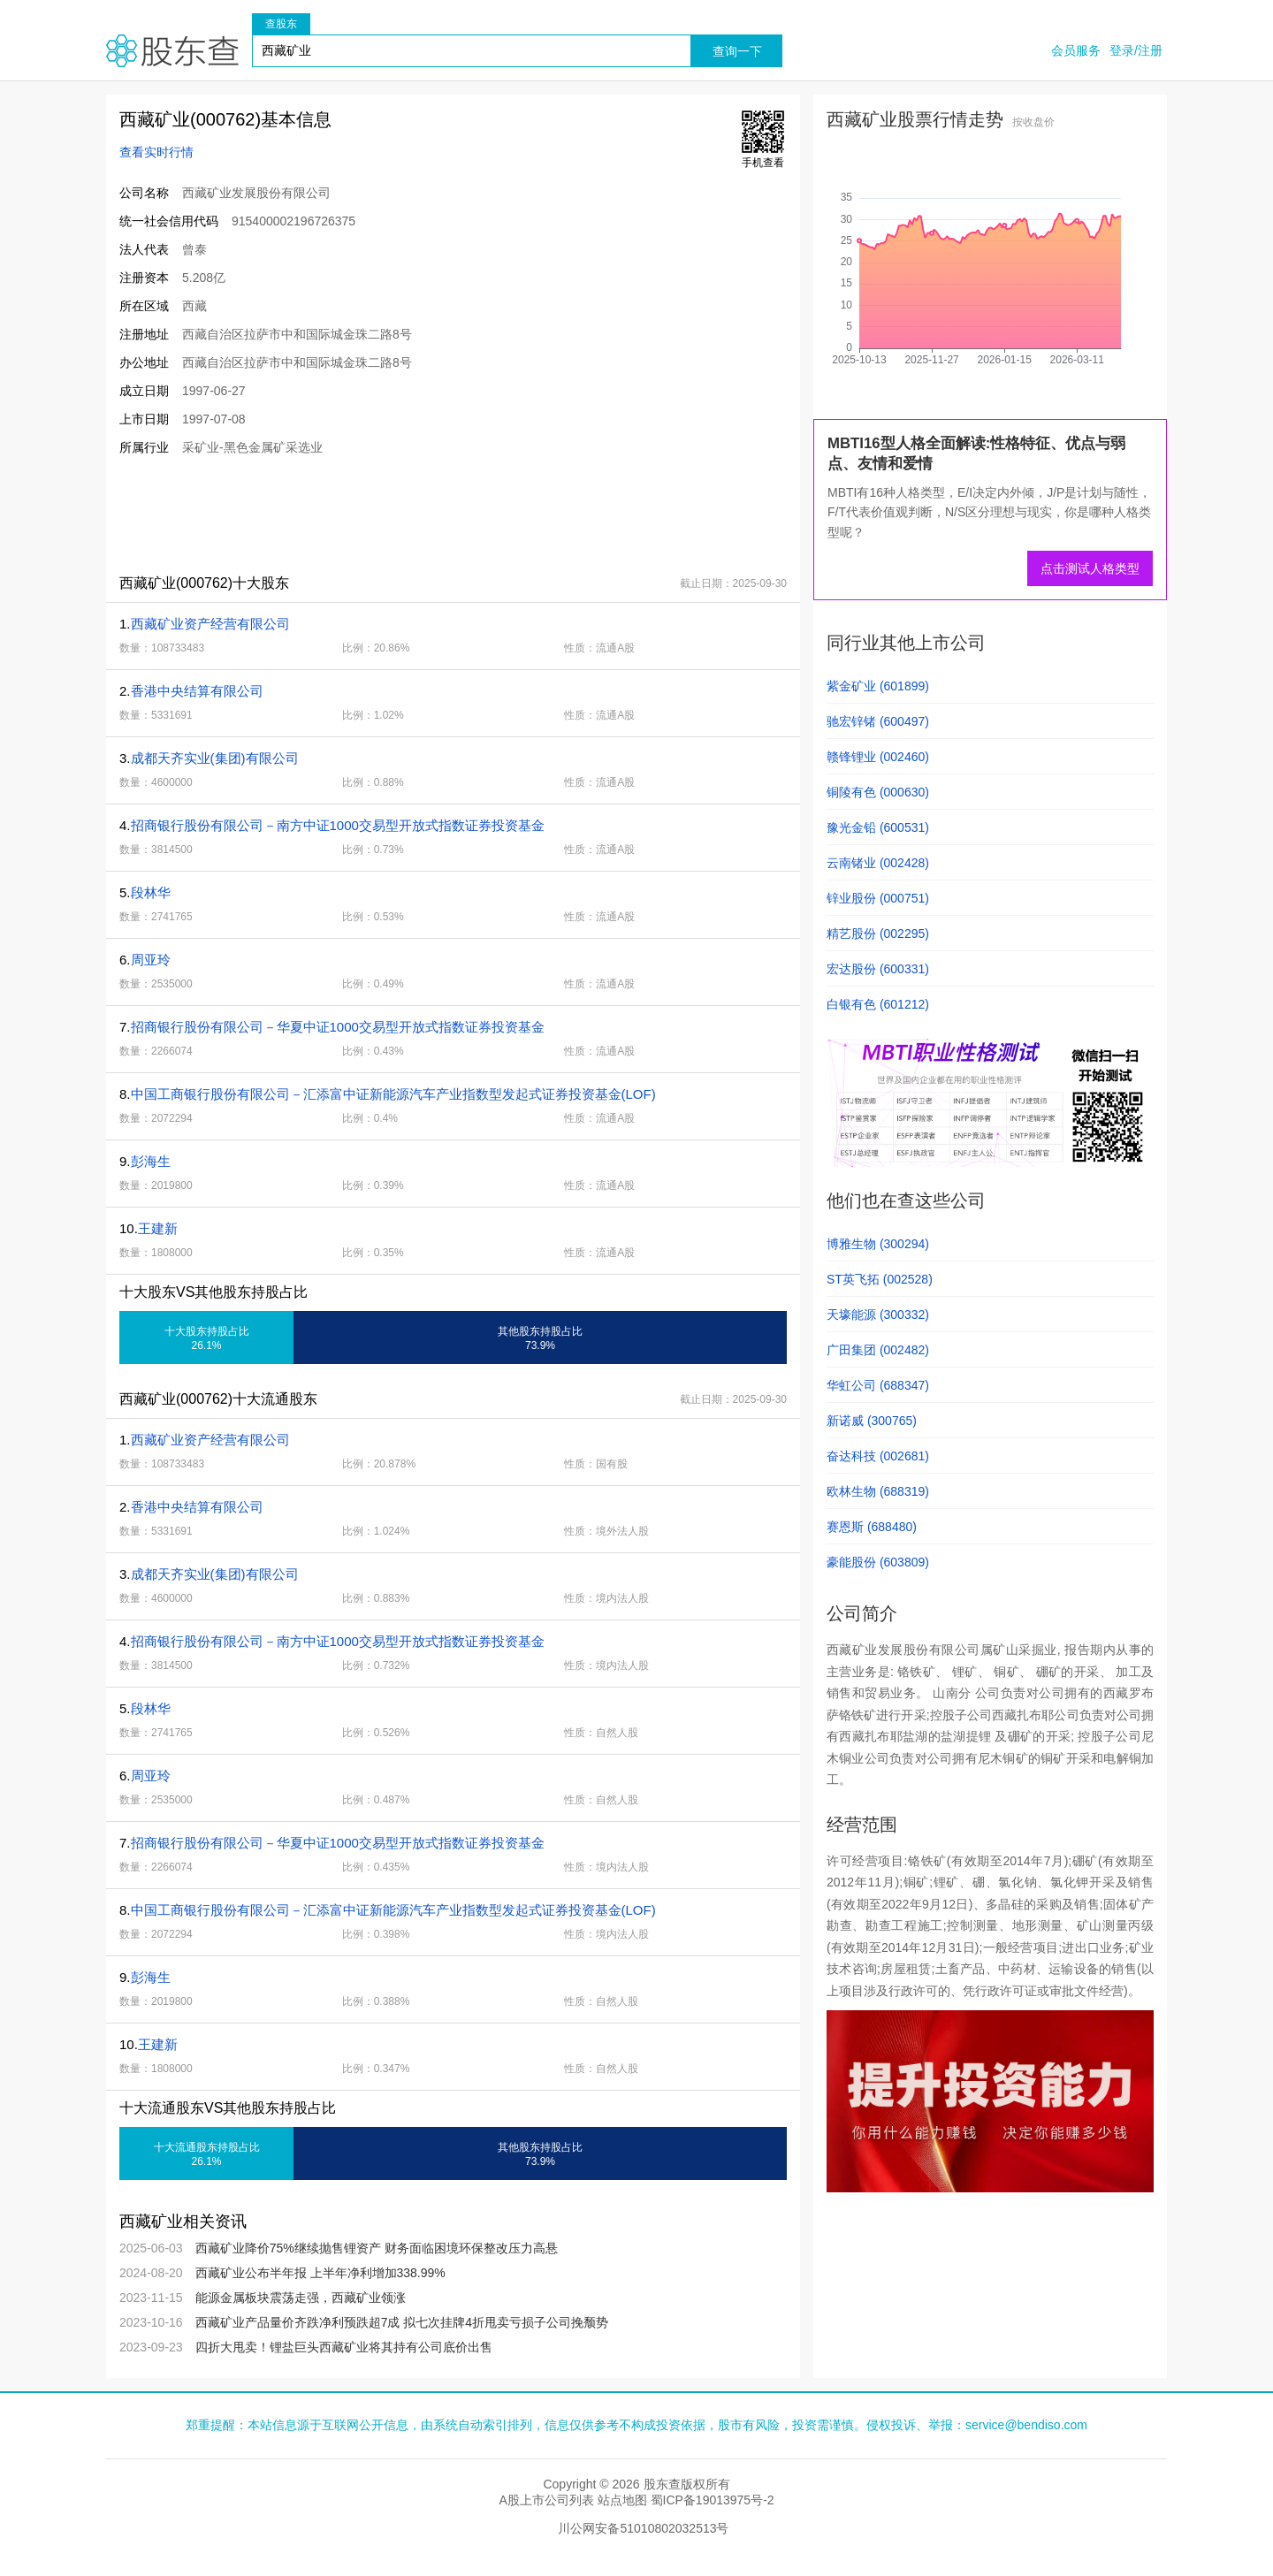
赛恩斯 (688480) (872, 1527)
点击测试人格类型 (1090, 568)
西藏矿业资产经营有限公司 (210, 623)
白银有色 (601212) (878, 1004)
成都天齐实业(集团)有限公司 (215, 758)
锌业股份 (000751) (878, 898)
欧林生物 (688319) (878, 1491)
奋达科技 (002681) (878, 1456)
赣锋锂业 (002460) (878, 757)
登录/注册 (1135, 50)
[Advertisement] (428, 514)
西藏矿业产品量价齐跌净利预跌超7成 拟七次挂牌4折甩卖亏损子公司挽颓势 (401, 2322)
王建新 (158, 1228)
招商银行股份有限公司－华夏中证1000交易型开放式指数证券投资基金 (338, 1026)
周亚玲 (151, 959)
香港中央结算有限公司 (197, 690)
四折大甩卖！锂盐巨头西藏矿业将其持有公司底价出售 (343, 2347)
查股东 (281, 24)
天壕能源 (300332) (878, 1314)
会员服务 (1076, 50)
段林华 (151, 892)
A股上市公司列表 (546, 2500)
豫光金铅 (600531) (878, 827)
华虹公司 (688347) (878, 1385)
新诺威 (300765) (872, 1421)
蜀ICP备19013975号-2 (712, 2500)
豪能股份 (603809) (878, 1562)
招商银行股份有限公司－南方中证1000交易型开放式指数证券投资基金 (338, 825)
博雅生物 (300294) (878, 1244)
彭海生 (151, 1161)
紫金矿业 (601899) (878, 686)
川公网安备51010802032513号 (643, 2528)
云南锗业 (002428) (878, 863)
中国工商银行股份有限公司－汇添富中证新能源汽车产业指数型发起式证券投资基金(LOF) (393, 1093)
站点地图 (622, 2500)
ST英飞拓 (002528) (880, 1279)
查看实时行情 (156, 152)
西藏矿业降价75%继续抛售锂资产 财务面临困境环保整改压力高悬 (376, 2248)
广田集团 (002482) (878, 1350)
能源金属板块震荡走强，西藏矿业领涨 (300, 2297)
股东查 (172, 50)
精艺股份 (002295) (878, 933)
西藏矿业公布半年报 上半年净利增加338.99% (320, 2273)
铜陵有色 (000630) (878, 792)
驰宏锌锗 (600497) (878, 721)
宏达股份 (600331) (878, 969)
